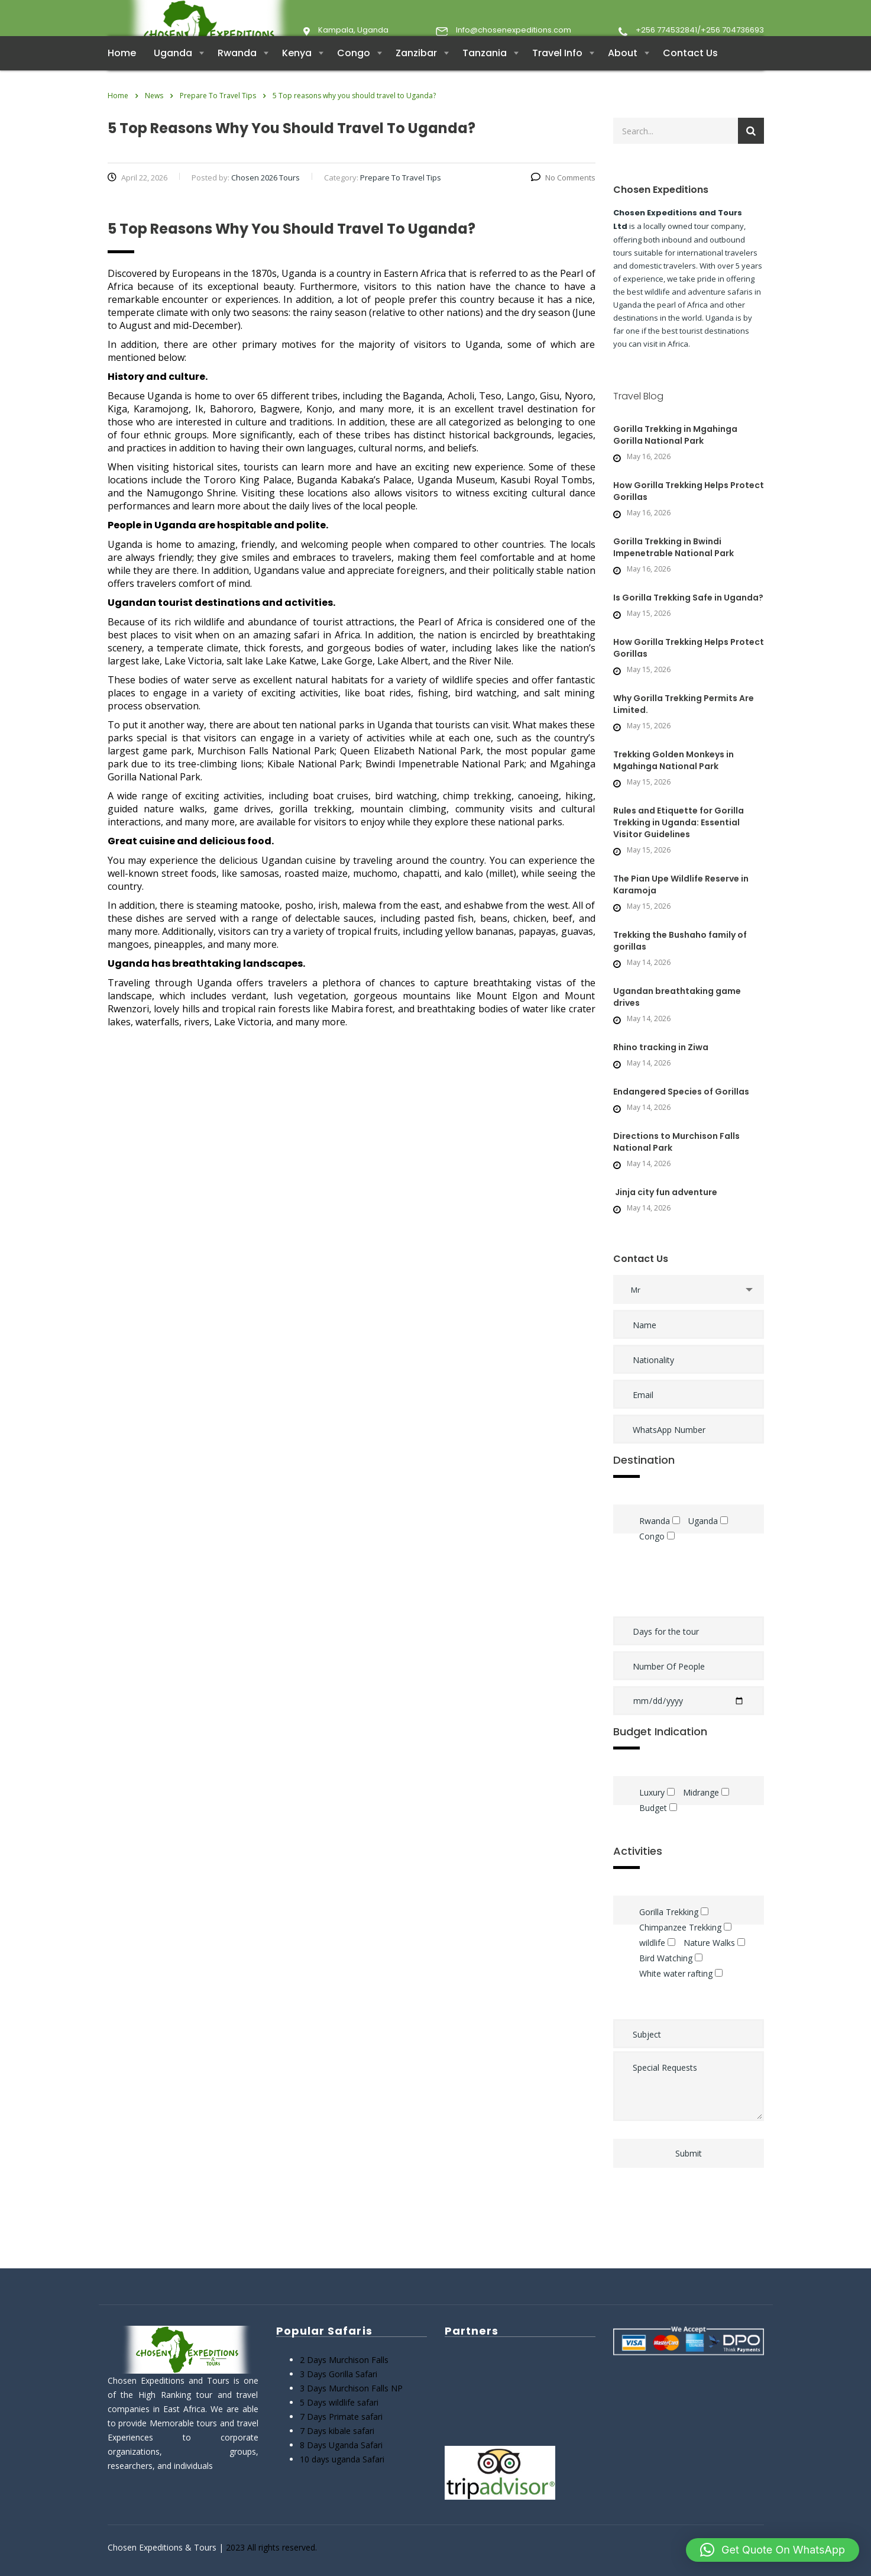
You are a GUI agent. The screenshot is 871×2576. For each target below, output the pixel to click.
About (622, 76)
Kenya (297, 76)
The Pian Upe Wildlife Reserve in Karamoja (681, 908)
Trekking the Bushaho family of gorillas (680, 964)
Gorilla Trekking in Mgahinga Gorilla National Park (675, 458)
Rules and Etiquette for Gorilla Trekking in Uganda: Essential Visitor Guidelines (678, 846)
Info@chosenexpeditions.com (513, 29)
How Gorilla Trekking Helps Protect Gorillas (688, 515)
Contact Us (690, 76)
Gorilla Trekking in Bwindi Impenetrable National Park (673, 571)
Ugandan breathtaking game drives (677, 1020)
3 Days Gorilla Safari (338, 2374)
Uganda (173, 76)
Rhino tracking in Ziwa (660, 1071)
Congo (353, 76)
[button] (772, 2550)
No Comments (563, 201)
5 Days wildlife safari (339, 2402)
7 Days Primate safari (341, 2416)
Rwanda (237, 76)
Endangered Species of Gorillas (682, 1115)
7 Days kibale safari (337, 2430)
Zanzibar (416, 76)
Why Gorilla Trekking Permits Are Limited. (683, 728)
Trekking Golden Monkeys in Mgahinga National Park (673, 784)
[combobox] (688, 1313)
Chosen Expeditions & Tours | (167, 2547)
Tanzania (484, 76)
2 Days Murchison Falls (344, 2359)
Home (122, 76)
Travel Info (557, 76)
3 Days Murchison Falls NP (351, 2388)
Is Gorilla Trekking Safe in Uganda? (688, 621)
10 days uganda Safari (342, 2459)
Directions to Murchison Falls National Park (676, 1165)
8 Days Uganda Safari (341, 2445)
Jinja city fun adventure (665, 1216)
